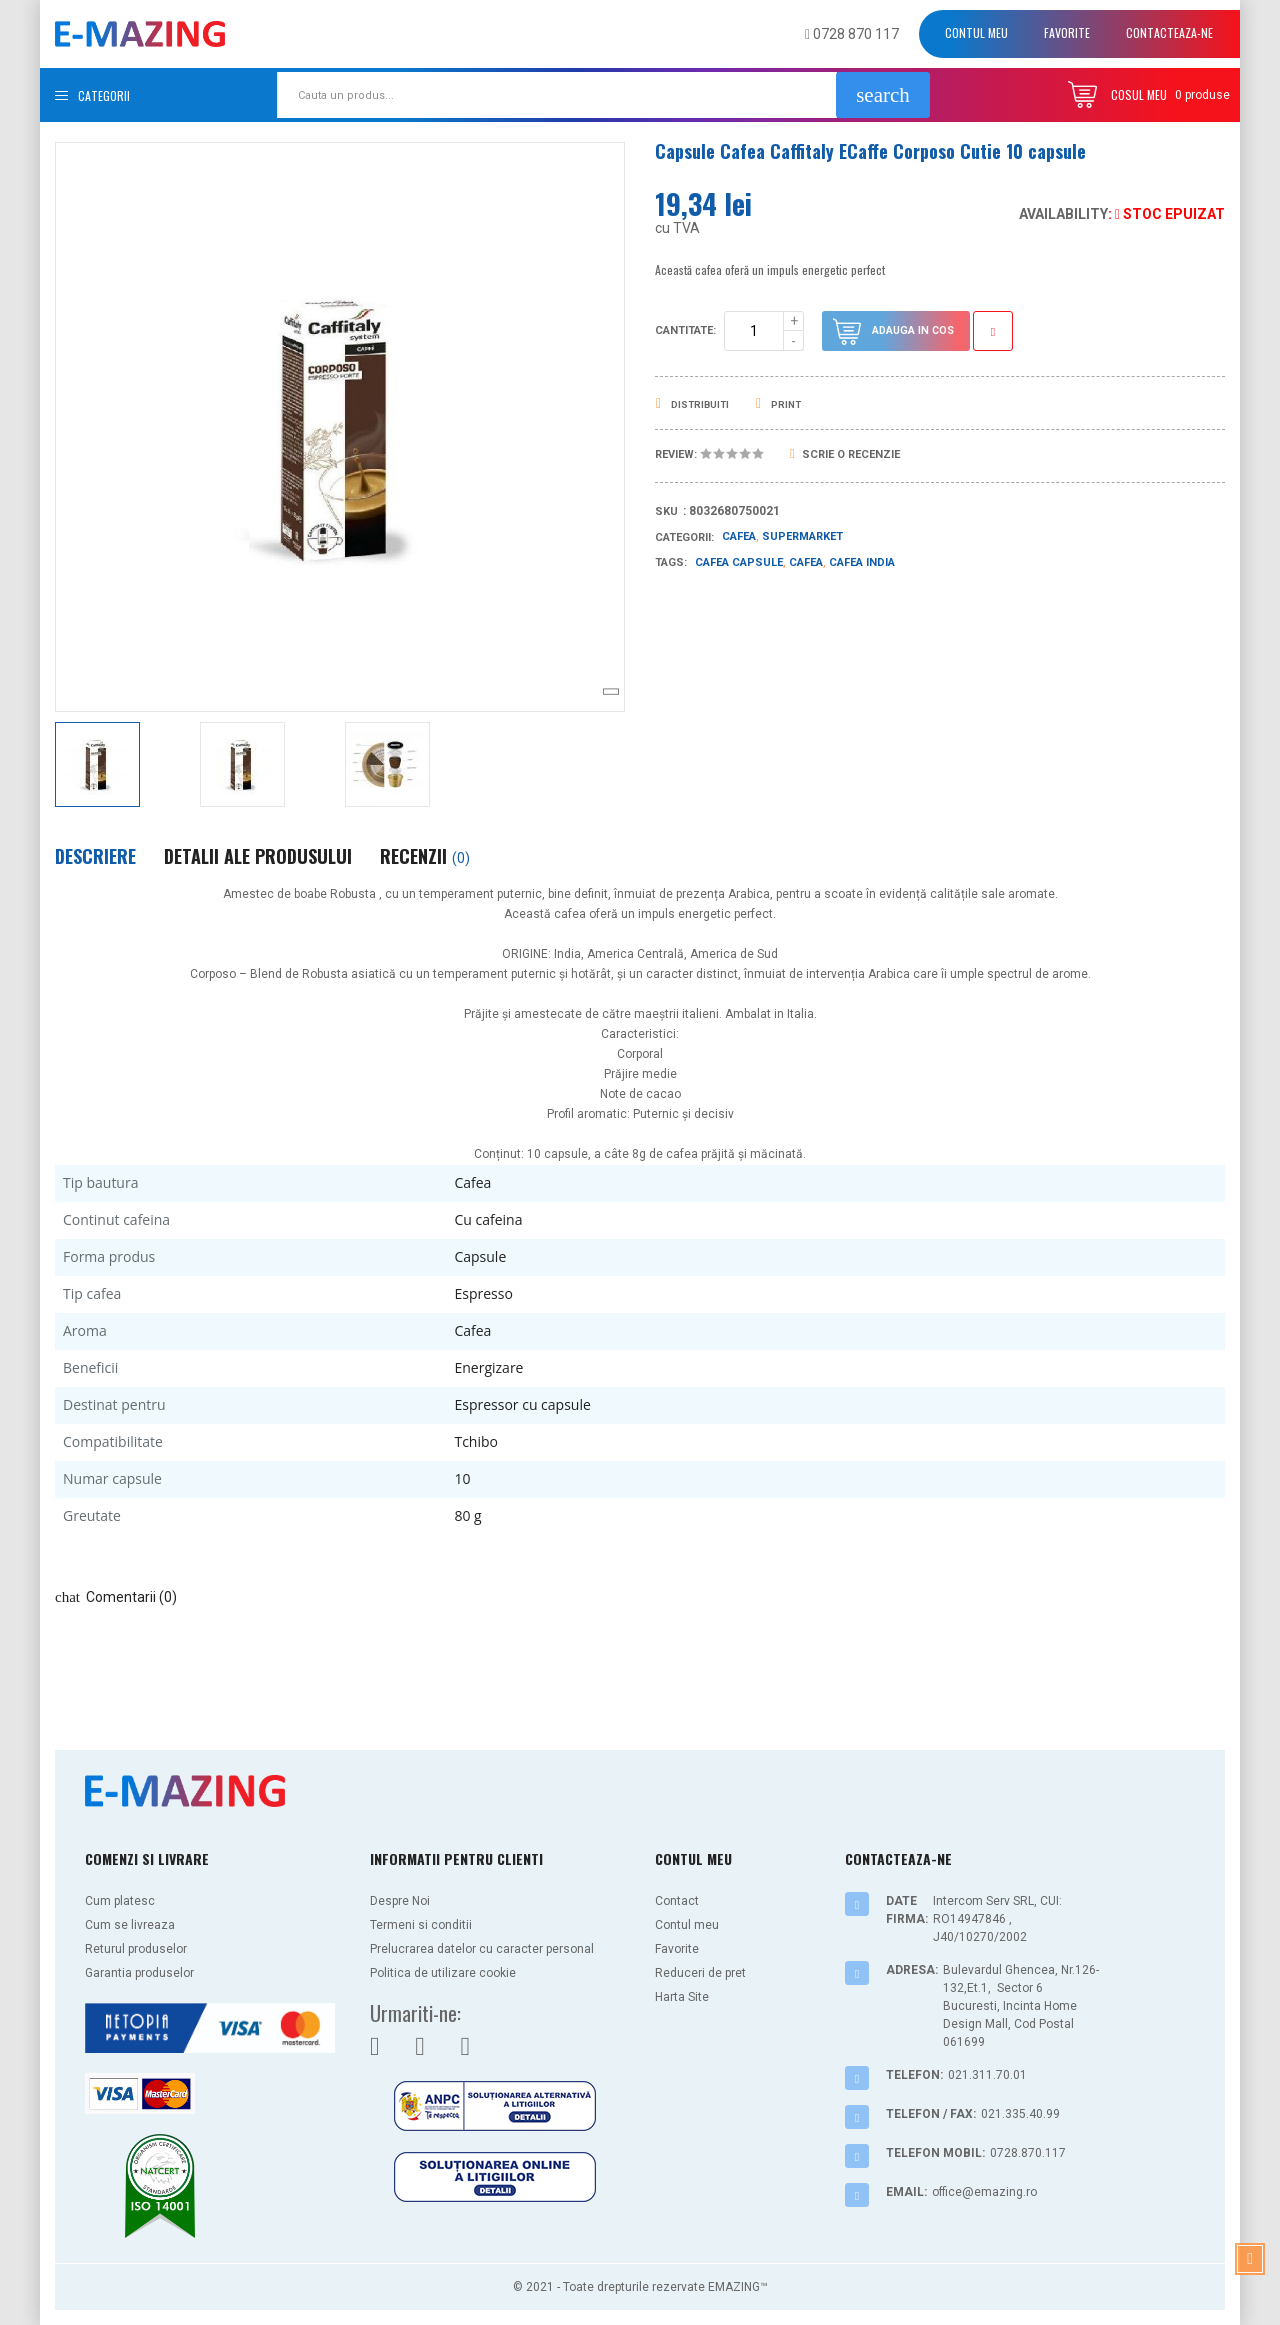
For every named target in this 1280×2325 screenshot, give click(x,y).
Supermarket (802, 536)
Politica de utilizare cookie (443, 1973)
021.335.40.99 (1020, 2114)
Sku (666, 511)
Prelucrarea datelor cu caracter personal (482, 1949)
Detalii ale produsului (258, 856)
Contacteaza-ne (1169, 32)
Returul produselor (136, 1949)
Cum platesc (120, 1901)
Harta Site (682, 1997)
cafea (806, 562)
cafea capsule (739, 562)
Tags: (671, 562)
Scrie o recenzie (845, 454)
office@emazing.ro (984, 2192)
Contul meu (976, 32)
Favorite (1067, 32)
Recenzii (425, 856)
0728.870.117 (1028, 2153)
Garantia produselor (139, 1973)
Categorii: (684, 537)
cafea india (862, 562)
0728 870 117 (852, 34)
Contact (677, 1901)
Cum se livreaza (130, 1925)
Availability (1063, 214)
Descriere (95, 856)
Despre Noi (400, 1901)
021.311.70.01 (987, 2075)
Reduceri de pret (700, 1973)
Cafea (739, 536)
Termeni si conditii (421, 1925)
